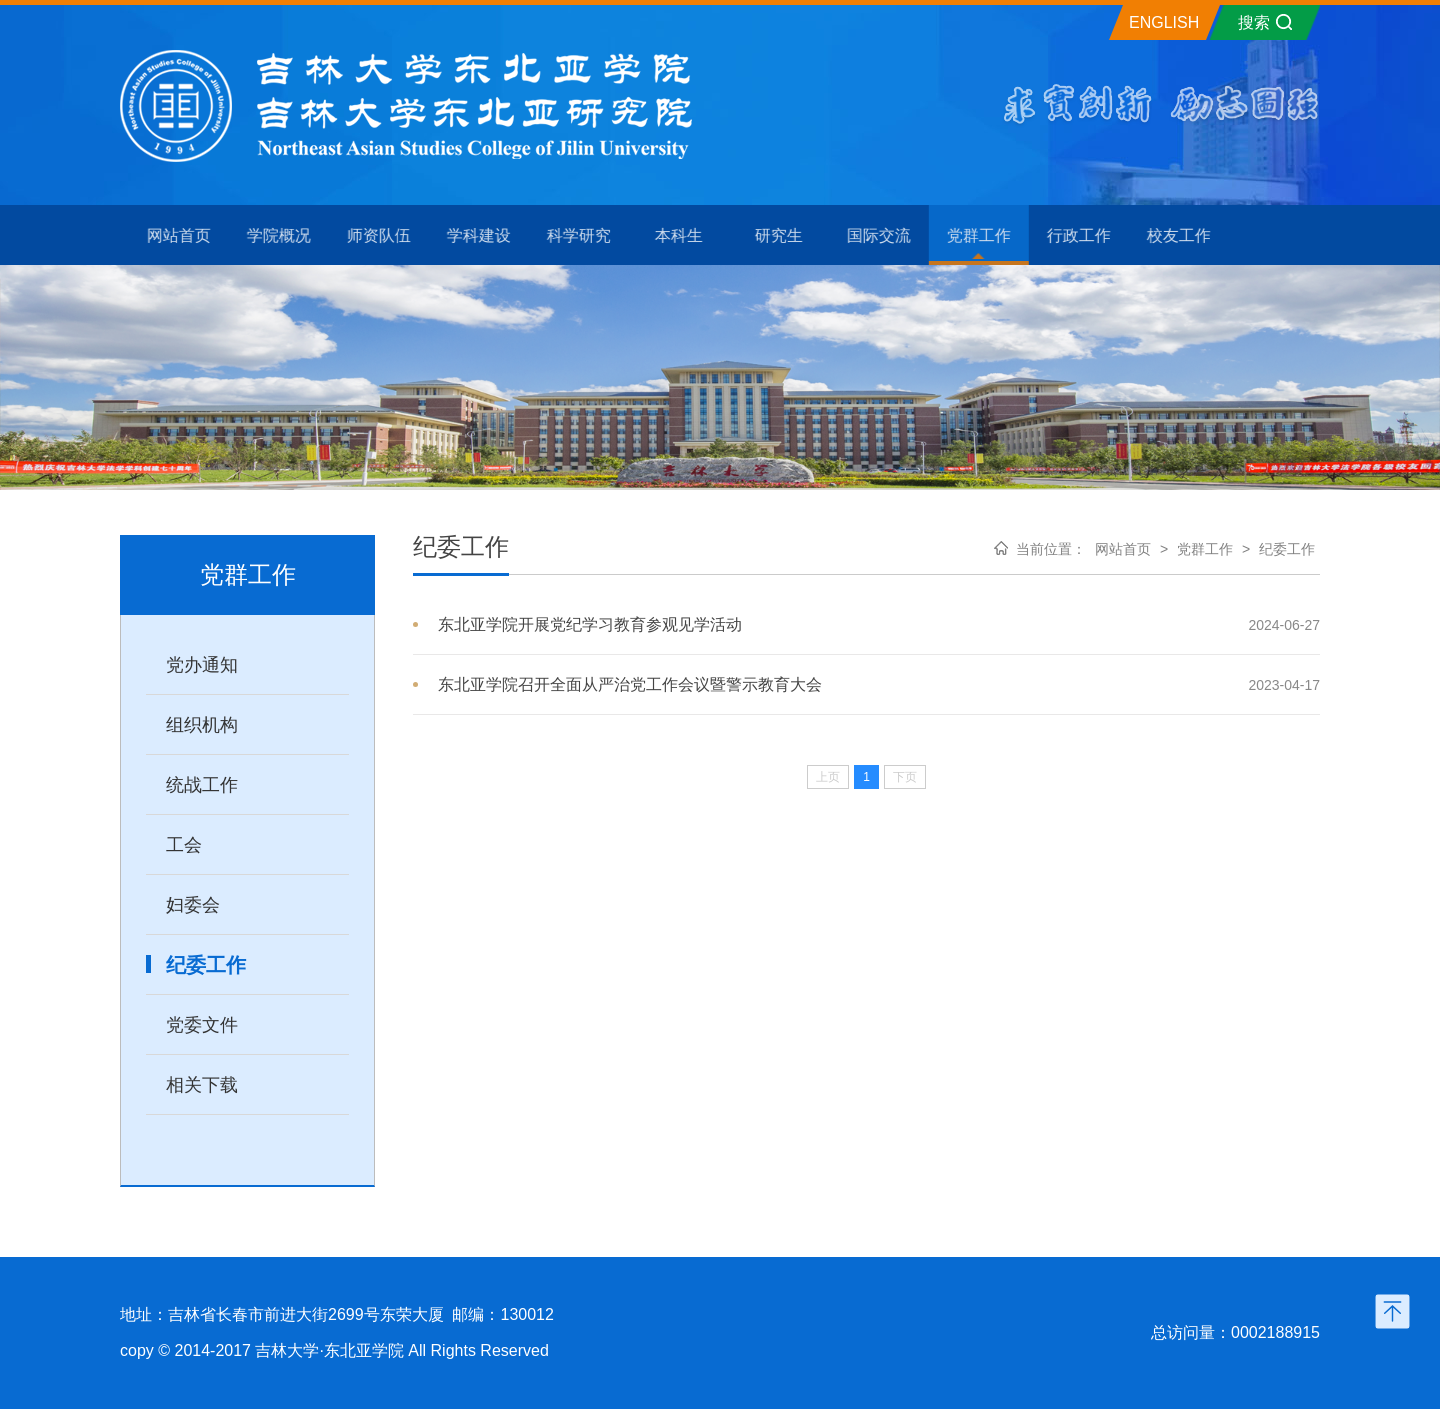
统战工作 (202, 785)
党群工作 (1205, 549)
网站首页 (1123, 549)
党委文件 (202, 1025)
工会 (184, 845)
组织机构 (202, 725)
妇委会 (193, 905)
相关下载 (202, 1085)
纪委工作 (206, 965)
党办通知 (202, 665)
